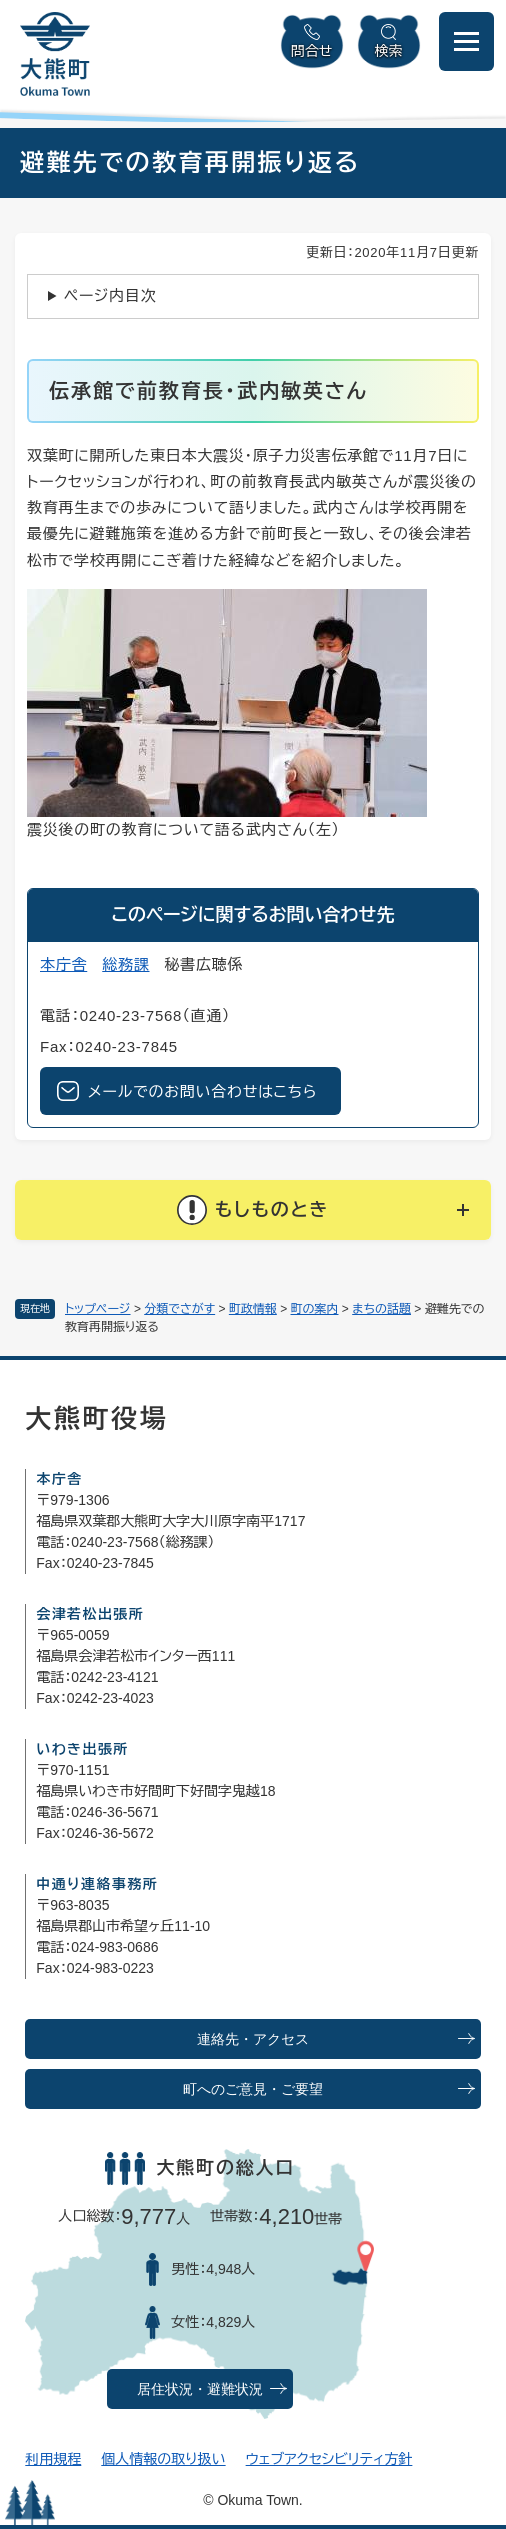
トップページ (98, 1309)
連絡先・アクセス (253, 2039)
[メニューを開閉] (466, 41)
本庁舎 (63, 964)
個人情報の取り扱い (163, 2459)
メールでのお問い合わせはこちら (202, 1091)
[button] (253, 1210)
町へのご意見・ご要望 (253, 2089)
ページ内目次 (110, 295)
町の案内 (315, 1309)
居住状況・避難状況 (200, 2389)
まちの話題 (381, 1309)
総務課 (125, 964)
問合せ (312, 51)
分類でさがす (179, 1309)
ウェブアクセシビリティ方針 (329, 2459)
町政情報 (253, 1309)
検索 (389, 51)
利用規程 (53, 2459)
